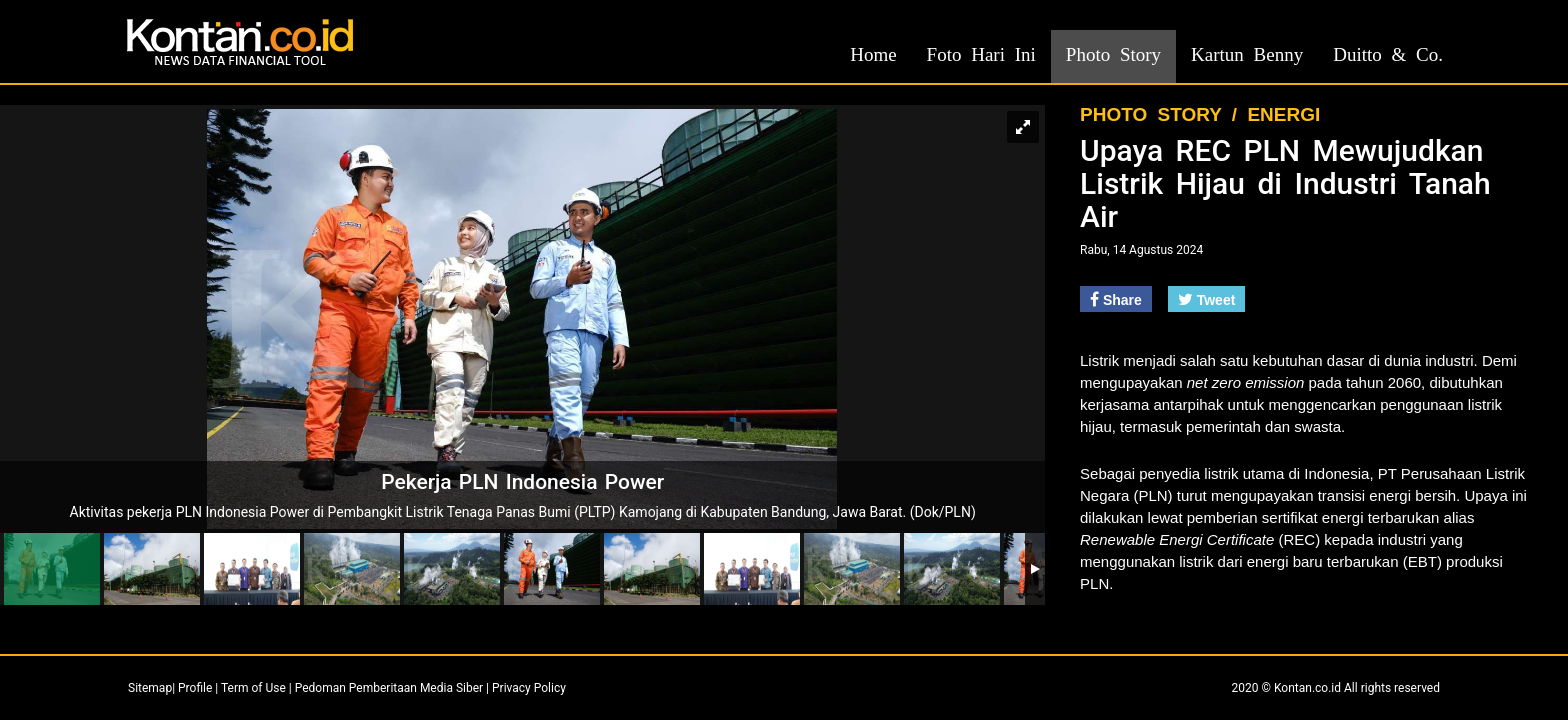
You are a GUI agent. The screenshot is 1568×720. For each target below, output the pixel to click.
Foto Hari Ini (981, 54)
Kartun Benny (1247, 54)
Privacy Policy (529, 688)
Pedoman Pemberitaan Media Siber (389, 688)
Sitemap (150, 688)
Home (873, 54)
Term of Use (253, 688)
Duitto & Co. (1388, 54)
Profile (195, 688)
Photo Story (1113, 54)
